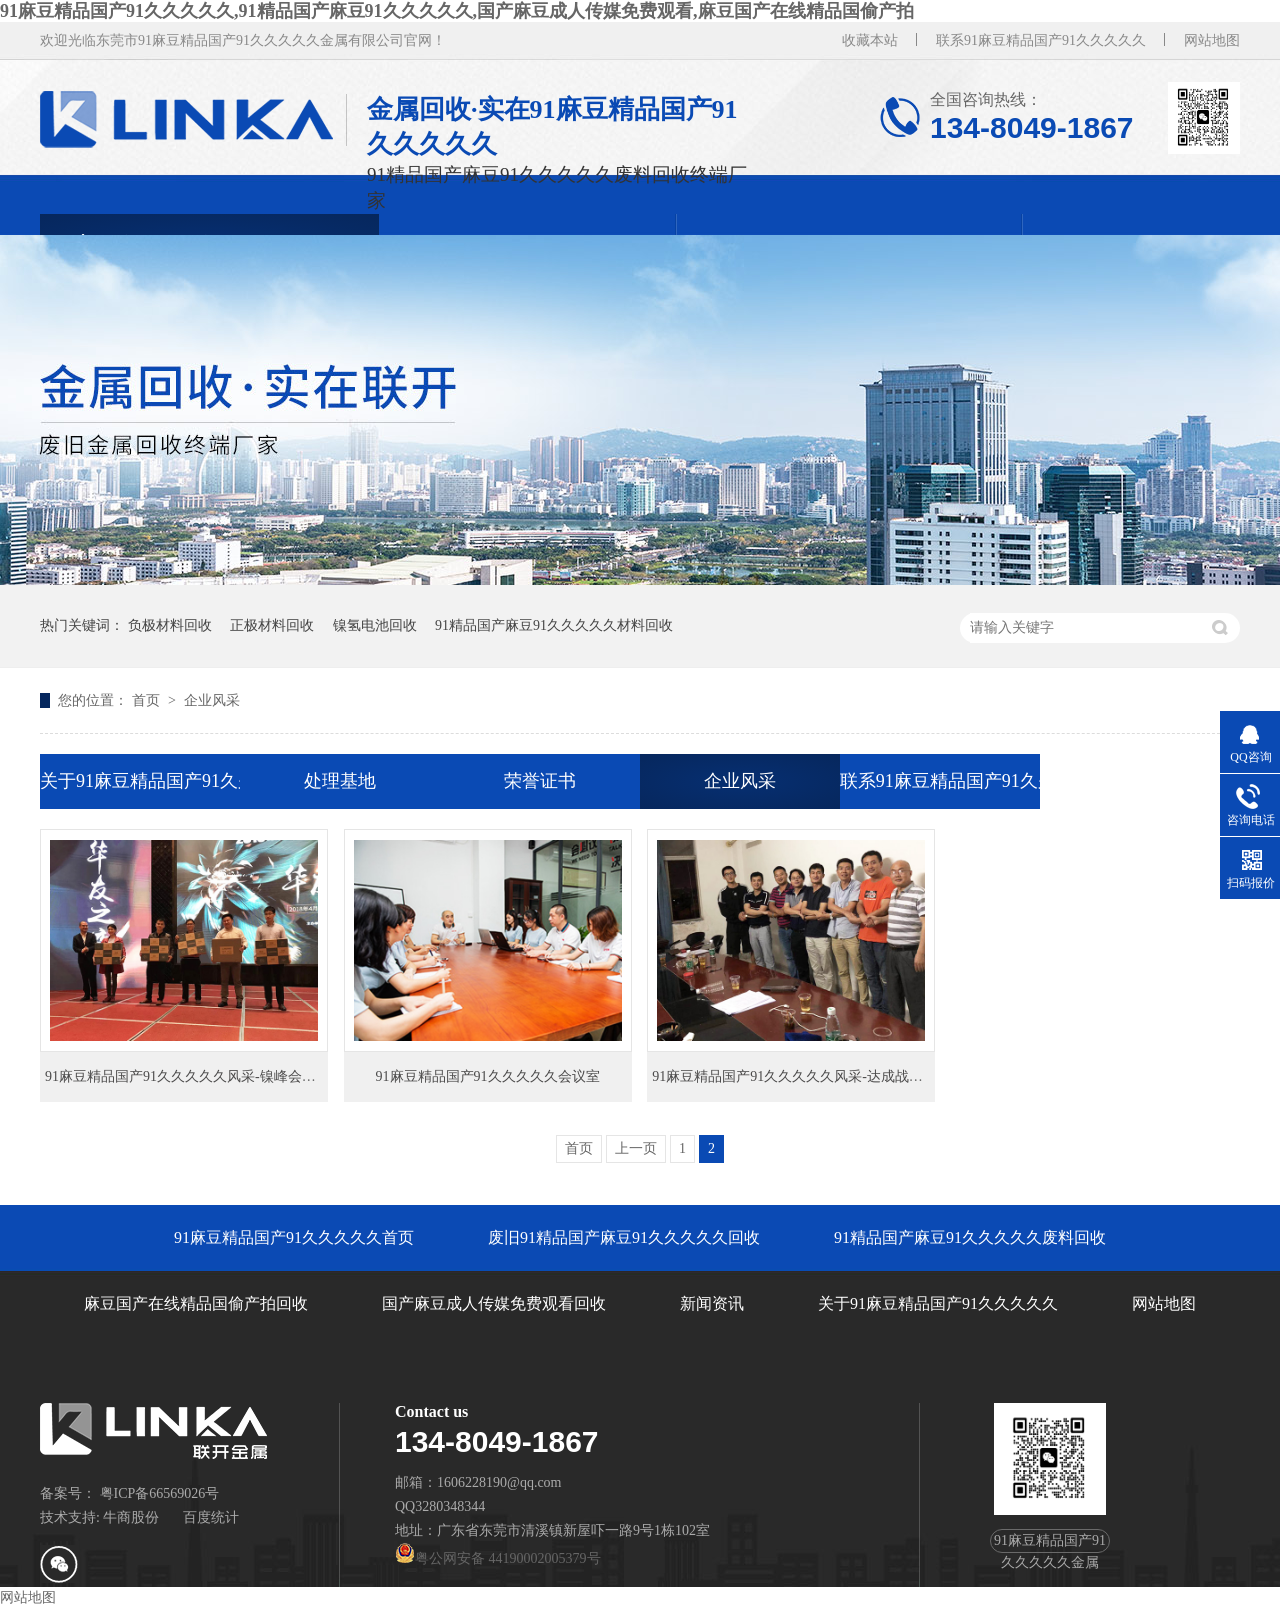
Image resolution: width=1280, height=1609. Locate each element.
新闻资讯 (712, 1303)
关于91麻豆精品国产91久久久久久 (140, 781)
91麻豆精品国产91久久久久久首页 (294, 1237)
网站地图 (1212, 40)
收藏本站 (870, 40)
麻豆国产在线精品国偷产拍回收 (196, 1303)
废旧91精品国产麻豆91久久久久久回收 (624, 1237)
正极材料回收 (272, 625)
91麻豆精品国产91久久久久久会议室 (488, 1076)
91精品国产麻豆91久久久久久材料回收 (554, 625)
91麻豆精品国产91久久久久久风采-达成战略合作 (801, 1076)
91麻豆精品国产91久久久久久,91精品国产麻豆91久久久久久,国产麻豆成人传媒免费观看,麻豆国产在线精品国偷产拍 (457, 11)
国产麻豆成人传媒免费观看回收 (494, 1303)
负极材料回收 (170, 625)
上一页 (636, 1148)
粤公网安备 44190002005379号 (498, 1558)
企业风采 (212, 700)
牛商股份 (131, 1517)
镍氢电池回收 (375, 625)
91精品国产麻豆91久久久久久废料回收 (970, 1237)
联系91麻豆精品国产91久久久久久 (1041, 40)
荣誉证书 (540, 781)
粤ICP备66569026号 (160, 1493)
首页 (148, 700)
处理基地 (340, 781)
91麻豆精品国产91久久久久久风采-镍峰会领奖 (187, 1076)
